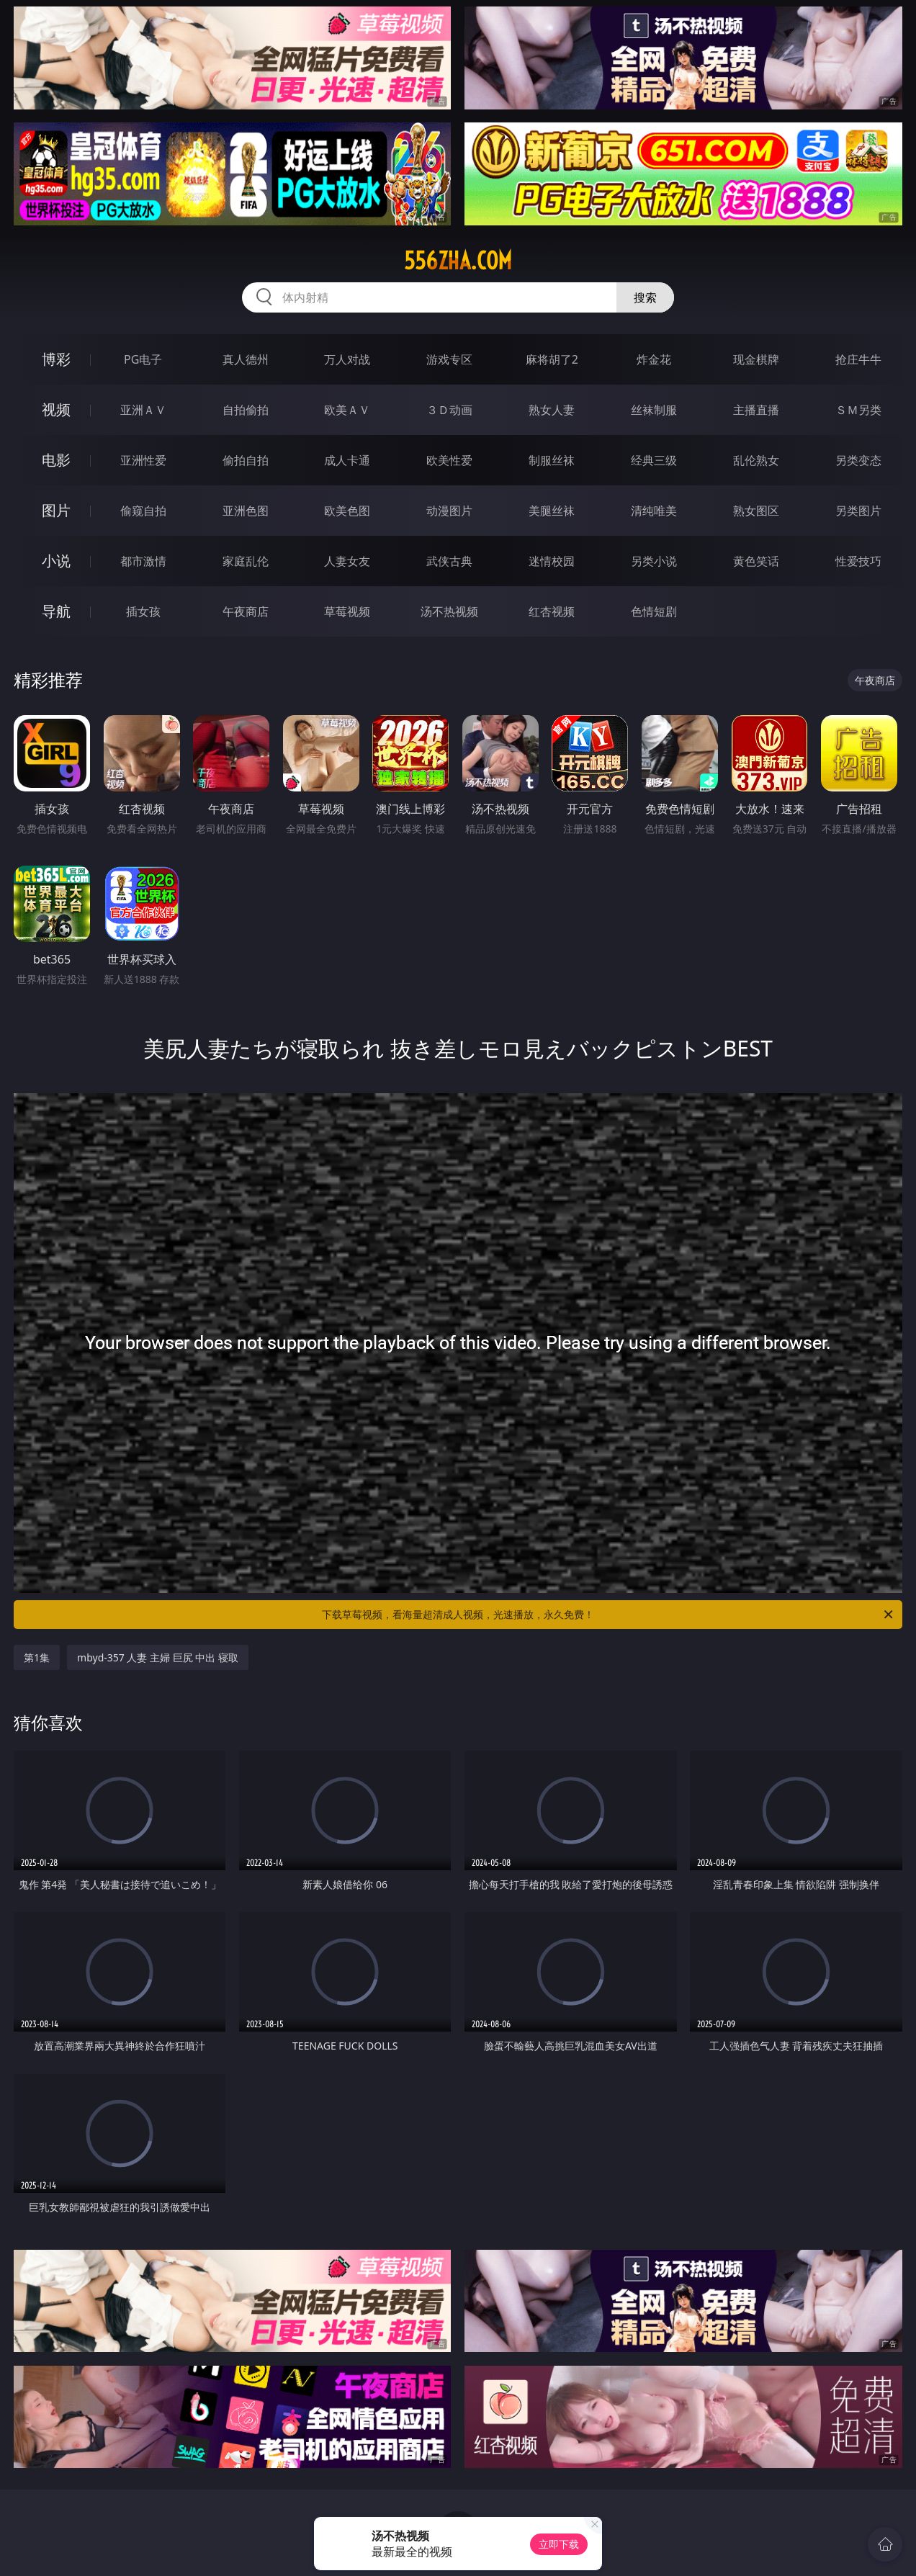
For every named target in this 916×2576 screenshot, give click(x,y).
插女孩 (143, 611)
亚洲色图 (246, 511)
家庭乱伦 (246, 561)
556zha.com (458, 260)
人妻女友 (347, 561)
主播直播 (756, 410)
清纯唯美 (654, 511)
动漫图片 (449, 511)
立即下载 (559, 2544)
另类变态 (858, 460)
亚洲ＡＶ (143, 410)
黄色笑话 (756, 561)
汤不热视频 (449, 611)
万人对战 (347, 359)
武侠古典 (449, 561)
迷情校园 (552, 561)
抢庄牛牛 (858, 359)
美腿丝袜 (552, 511)
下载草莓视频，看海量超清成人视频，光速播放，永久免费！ (608, 1614)
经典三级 (654, 460)
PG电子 (143, 359)
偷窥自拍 (143, 511)
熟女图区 (756, 511)
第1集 (37, 1657)
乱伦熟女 (756, 460)
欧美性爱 (449, 460)
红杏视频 (552, 611)
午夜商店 (246, 611)
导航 (56, 611)
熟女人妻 (552, 410)
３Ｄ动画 (449, 410)
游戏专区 (449, 359)
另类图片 (858, 511)
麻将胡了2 (552, 359)
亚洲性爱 (143, 460)
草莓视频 (347, 611)
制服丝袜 (552, 460)
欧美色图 (347, 511)
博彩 (56, 359)
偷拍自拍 (246, 460)
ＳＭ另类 (858, 410)
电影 (56, 460)
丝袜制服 (654, 410)
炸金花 (654, 359)
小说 (56, 560)
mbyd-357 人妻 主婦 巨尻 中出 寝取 (157, 1657)
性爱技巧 (858, 561)
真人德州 (246, 359)
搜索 (645, 297)
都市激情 (143, 561)
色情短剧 (654, 611)
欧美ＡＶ (347, 410)
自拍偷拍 (246, 410)
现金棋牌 (756, 359)
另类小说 (654, 561)
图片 (56, 510)
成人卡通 (347, 460)
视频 (56, 409)
